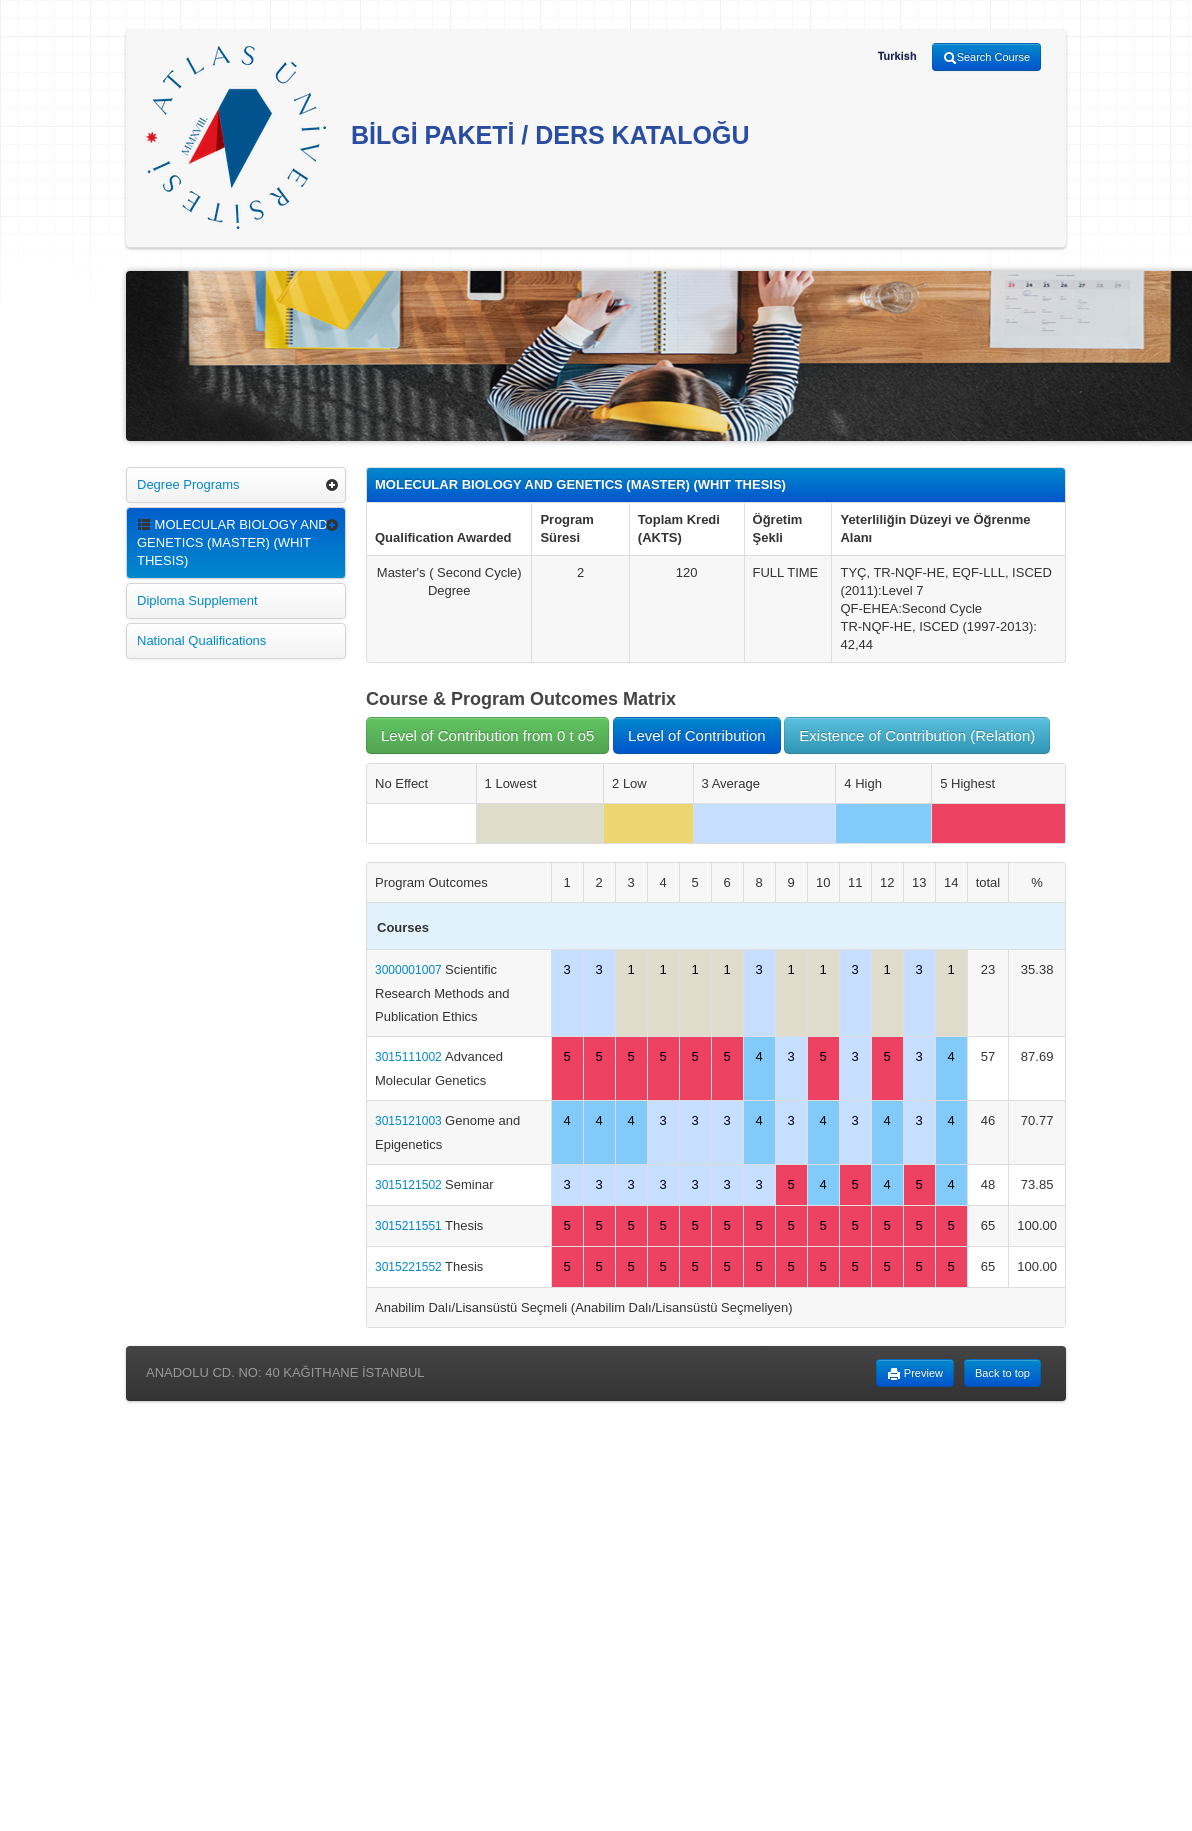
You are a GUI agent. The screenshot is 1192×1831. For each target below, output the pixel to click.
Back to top (1002, 1373)
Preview (915, 1374)
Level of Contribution (697, 735)
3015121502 (410, 1185)
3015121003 (410, 1121)
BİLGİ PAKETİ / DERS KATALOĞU (448, 137)
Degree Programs (188, 484)
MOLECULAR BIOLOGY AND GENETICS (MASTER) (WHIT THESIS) (232, 542)
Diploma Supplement (197, 600)
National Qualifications (201, 640)
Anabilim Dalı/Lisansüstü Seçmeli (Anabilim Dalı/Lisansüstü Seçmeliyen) (584, 1307)
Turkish (897, 56)
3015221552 (410, 1267)
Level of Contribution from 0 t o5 (487, 735)
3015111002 (410, 1057)
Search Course (986, 58)
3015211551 (410, 1226)
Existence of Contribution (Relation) (917, 735)
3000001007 (410, 970)
